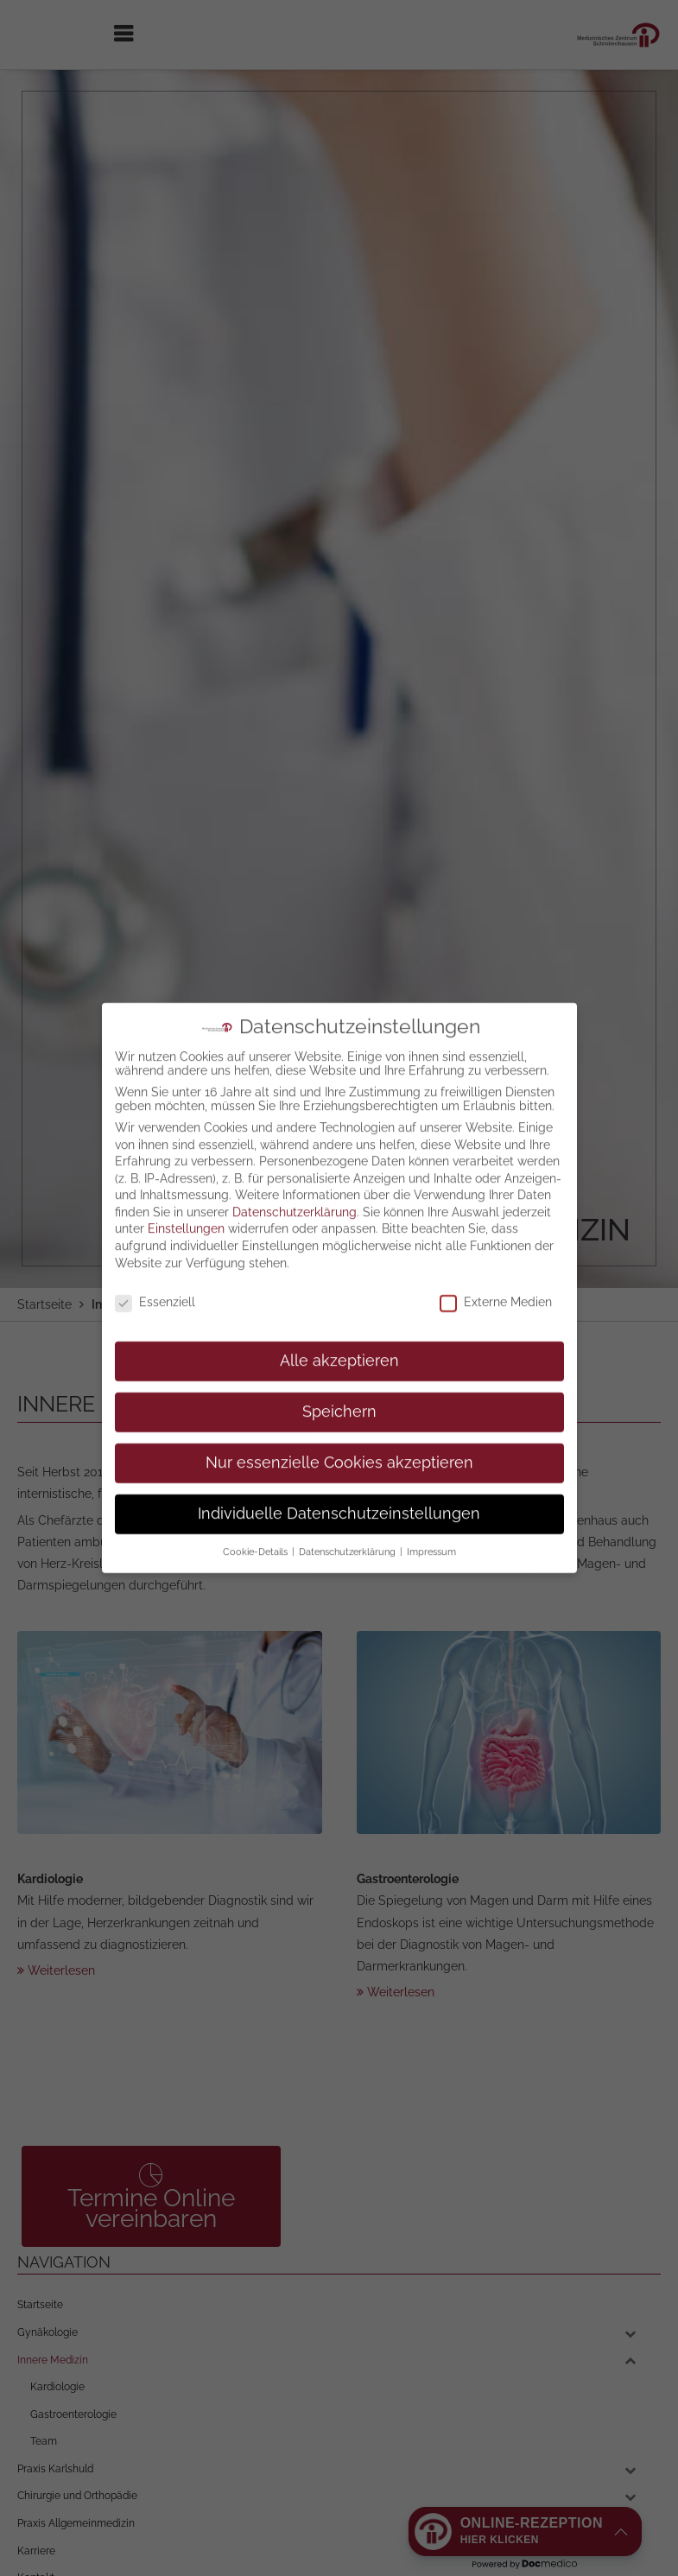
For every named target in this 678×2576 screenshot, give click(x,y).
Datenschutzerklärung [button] (348, 1465)
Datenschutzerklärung (294, 1126)
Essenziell (155, 1214)
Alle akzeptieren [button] (339, 1274)
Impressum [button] (431, 1465)
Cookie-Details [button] (256, 1465)
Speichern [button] (339, 1325)
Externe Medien (496, 1214)
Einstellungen (186, 1142)
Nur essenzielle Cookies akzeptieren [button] (339, 1376)
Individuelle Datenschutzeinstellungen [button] (339, 1427)
